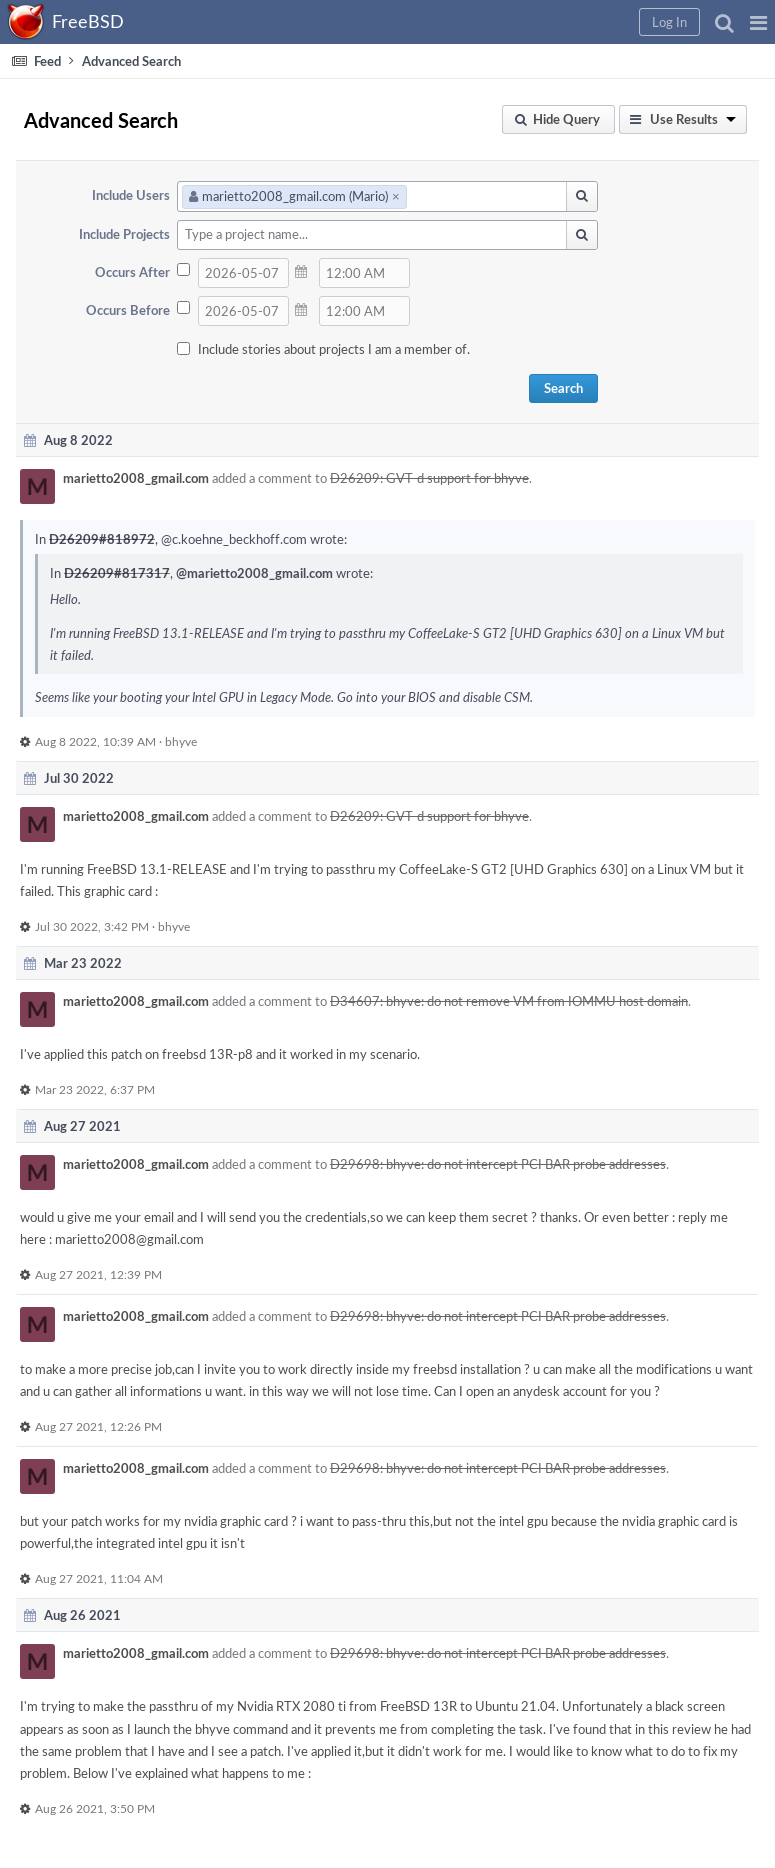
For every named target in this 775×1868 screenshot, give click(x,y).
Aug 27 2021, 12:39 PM (98, 1274)
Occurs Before (128, 310)
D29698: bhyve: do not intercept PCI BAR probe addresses (498, 1164)
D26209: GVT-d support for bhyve (429, 478)
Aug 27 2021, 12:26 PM (98, 1426)
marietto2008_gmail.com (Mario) (294, 196)
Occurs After (132, 272)
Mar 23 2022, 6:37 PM (95, 1089)
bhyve (181, 741)
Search (563, 388)
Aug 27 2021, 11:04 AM (99, 1578)
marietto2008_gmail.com (136, 478)
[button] (758, 22)
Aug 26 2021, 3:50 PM (95, 1808)
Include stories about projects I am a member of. (334, 349)
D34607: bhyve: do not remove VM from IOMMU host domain (509, 1001)
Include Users (131, 195)
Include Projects (124, 234)
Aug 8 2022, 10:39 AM (95, 741)
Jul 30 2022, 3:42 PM (92, 926)
